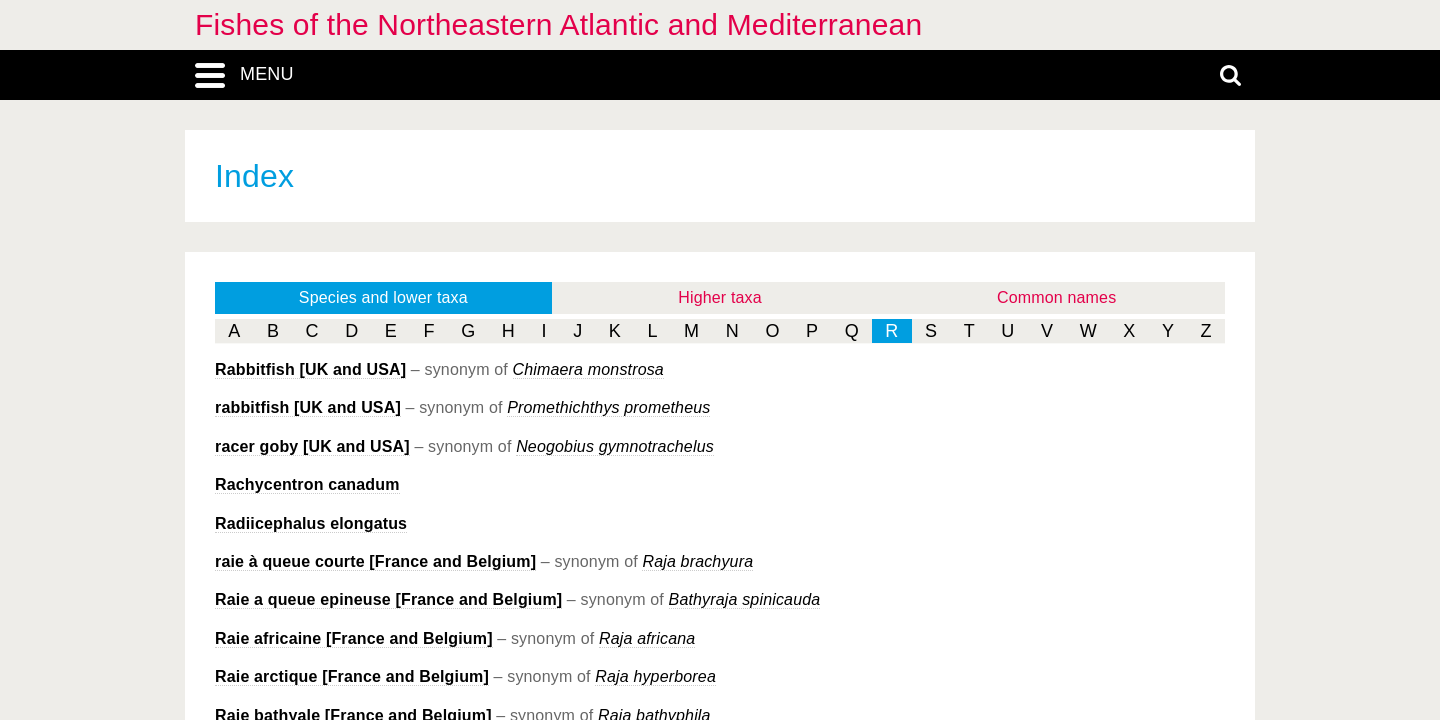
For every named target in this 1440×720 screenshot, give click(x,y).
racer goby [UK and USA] (312, 446)
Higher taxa (720, 297)
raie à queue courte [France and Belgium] (375, 561)
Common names (1056, 297)
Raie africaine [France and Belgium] (354, 638)
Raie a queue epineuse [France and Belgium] (388, 599)
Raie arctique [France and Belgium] (352, 676)
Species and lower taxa (383, 297)
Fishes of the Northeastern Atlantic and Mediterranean (558, 24)
